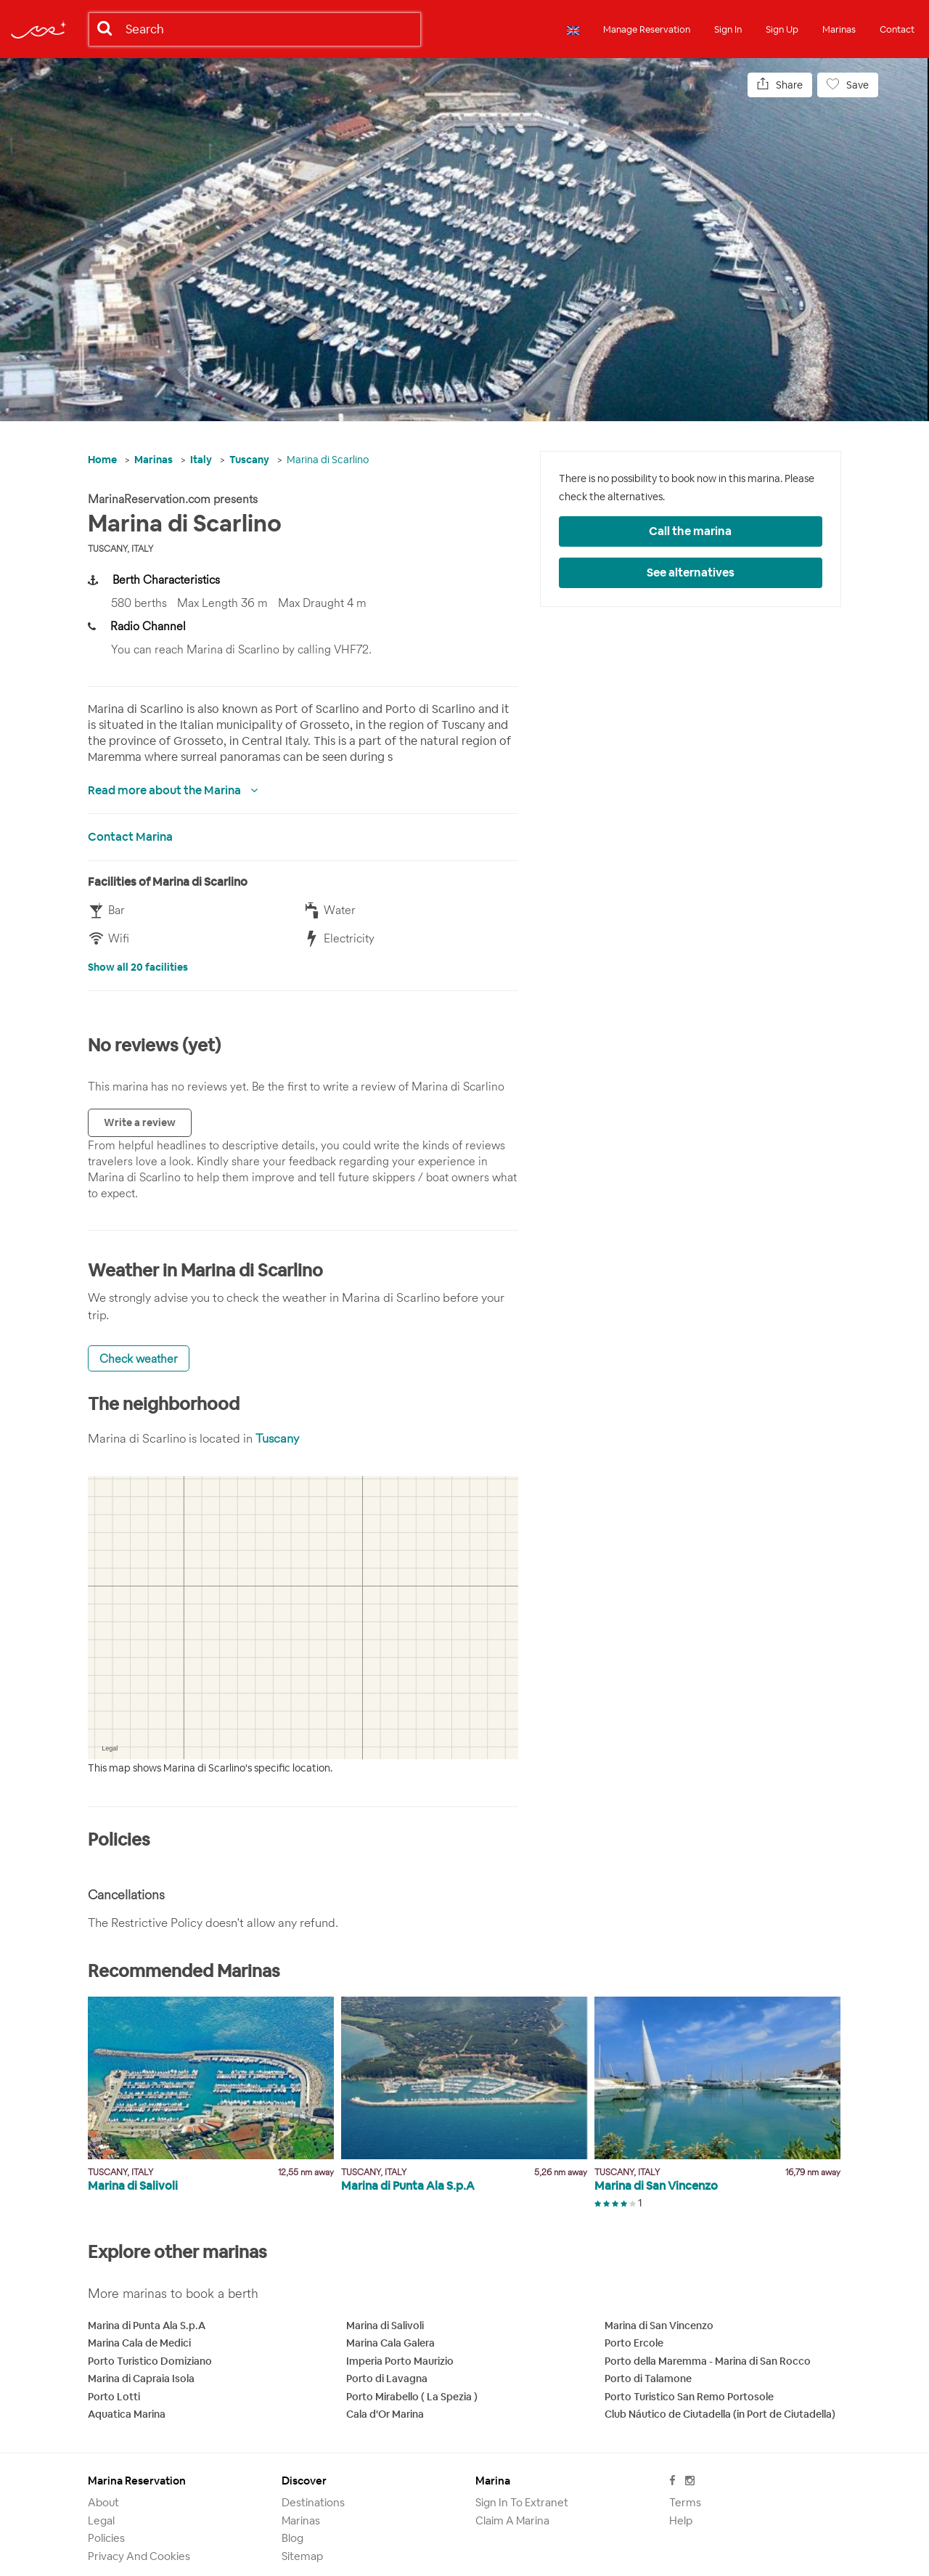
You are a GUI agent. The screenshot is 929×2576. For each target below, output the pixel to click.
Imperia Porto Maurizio (400, 2361)
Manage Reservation (646, 29)
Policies (106, 2538)
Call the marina (690, 531)
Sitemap (302, 2556)
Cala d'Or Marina (385, 2414)
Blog (292, 2538)
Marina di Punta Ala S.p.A (146, 2325)
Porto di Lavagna (386, 2378)
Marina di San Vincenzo (659, 2325)
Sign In (728, 29)
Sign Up (782, 29)
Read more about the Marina (165, 790)
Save (848, 84)
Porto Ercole (634, 2342)
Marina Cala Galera (390, 2342)
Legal (101, 2520)
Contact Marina (130, 836)
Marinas (839, 29)
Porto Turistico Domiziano (150, 2361)
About (103, 2502)
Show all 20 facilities (138, 967)
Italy (201, 459)
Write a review (140, 1122)
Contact (897, 29)
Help (680, 2520)
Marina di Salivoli (385, 2325)
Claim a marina (512, 2520)
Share (780, 84)
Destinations (313, 2502)
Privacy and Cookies (139, 2556)
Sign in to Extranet (521, 2502)
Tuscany (249, 459)
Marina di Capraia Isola (141, 2378)
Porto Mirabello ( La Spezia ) (412, 2396)
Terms (685, 2502)
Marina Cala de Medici (139, 2342)
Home (102, 459)
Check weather (138, 1358)
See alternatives (690, 572)
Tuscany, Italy (120, 548)
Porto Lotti (114, 2396)
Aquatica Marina (126, 2414)
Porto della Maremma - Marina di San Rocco (708, 2361)
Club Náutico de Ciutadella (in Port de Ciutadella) (720, 2414)
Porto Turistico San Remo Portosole (689, 2396)
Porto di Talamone (648, 2378)
